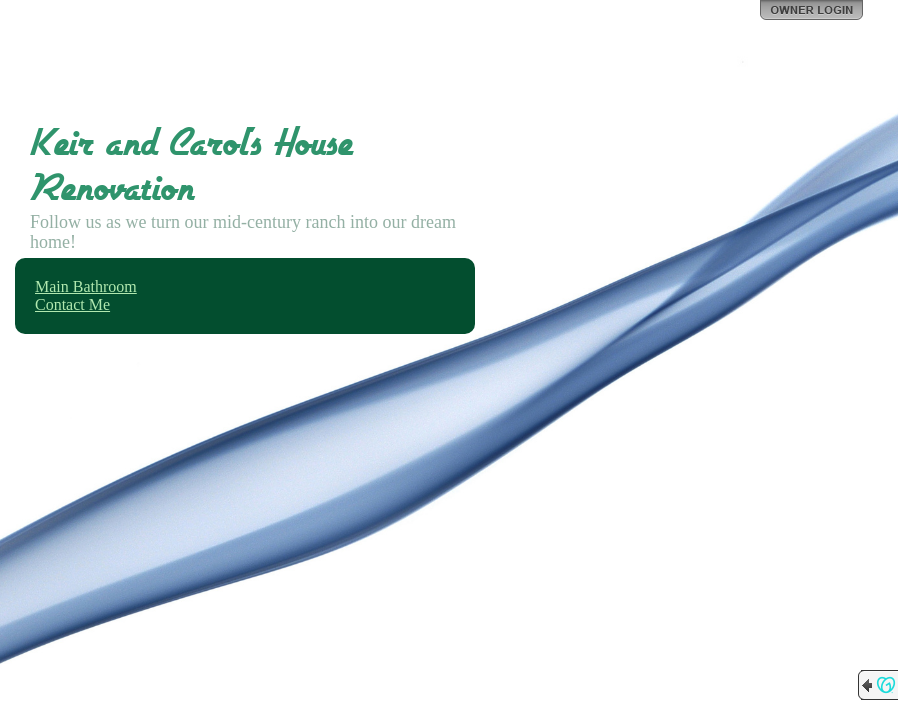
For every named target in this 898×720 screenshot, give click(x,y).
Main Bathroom (86, 286)
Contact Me (72, 304)
